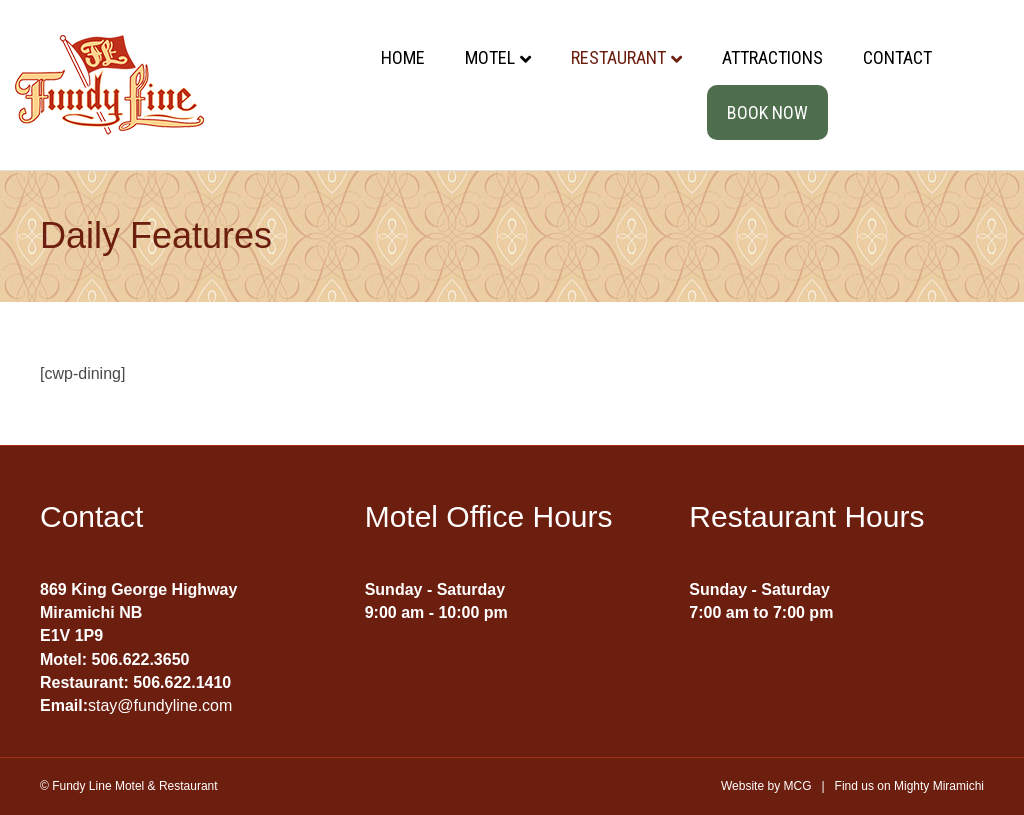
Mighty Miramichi (939, 786)
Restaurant (618, 57)
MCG (797, 786)
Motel (490, 57)
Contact (897, 57)
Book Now (767, 112)
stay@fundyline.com (160, 705)
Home (403, 57)
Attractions (772, 57)
